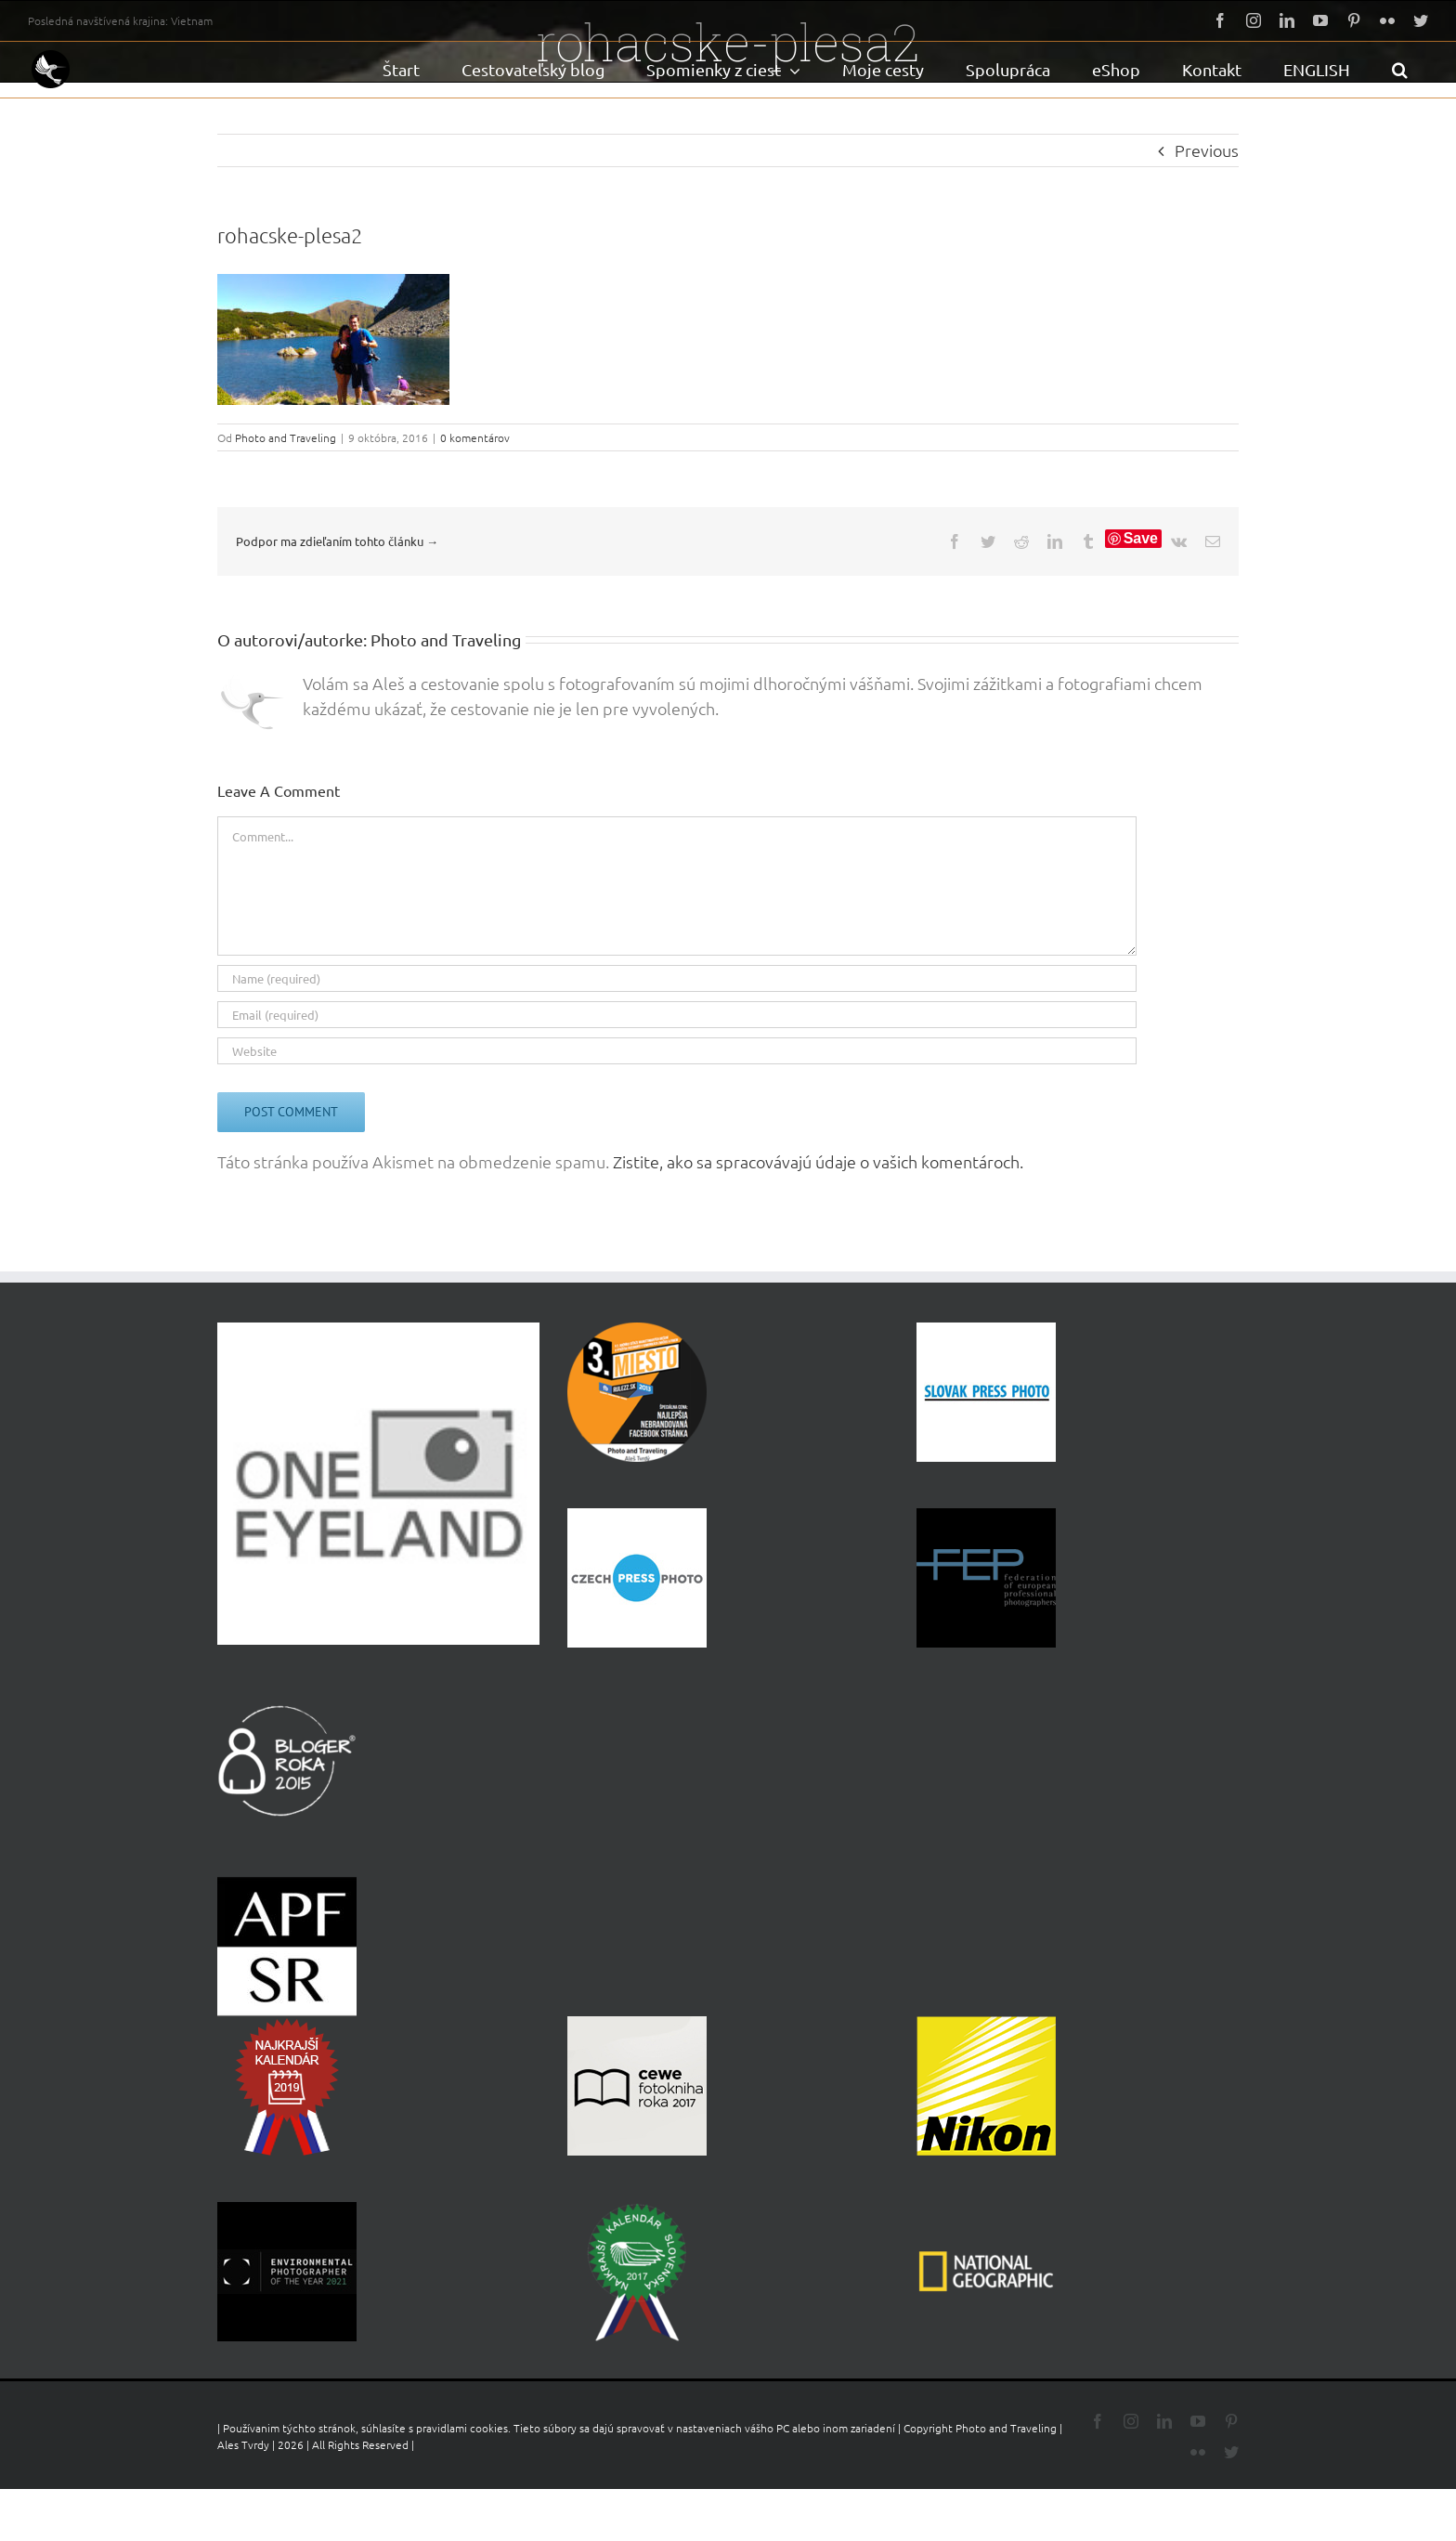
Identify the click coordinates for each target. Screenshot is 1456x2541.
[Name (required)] (677, 978)
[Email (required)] (677, 1014)
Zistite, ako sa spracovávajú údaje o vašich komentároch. (818, 1161)
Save (1141, 538)
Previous (1207, 150)
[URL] (677, 1050)
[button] (1399, 70)
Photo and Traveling (285, 437)
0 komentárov (475, 437)
